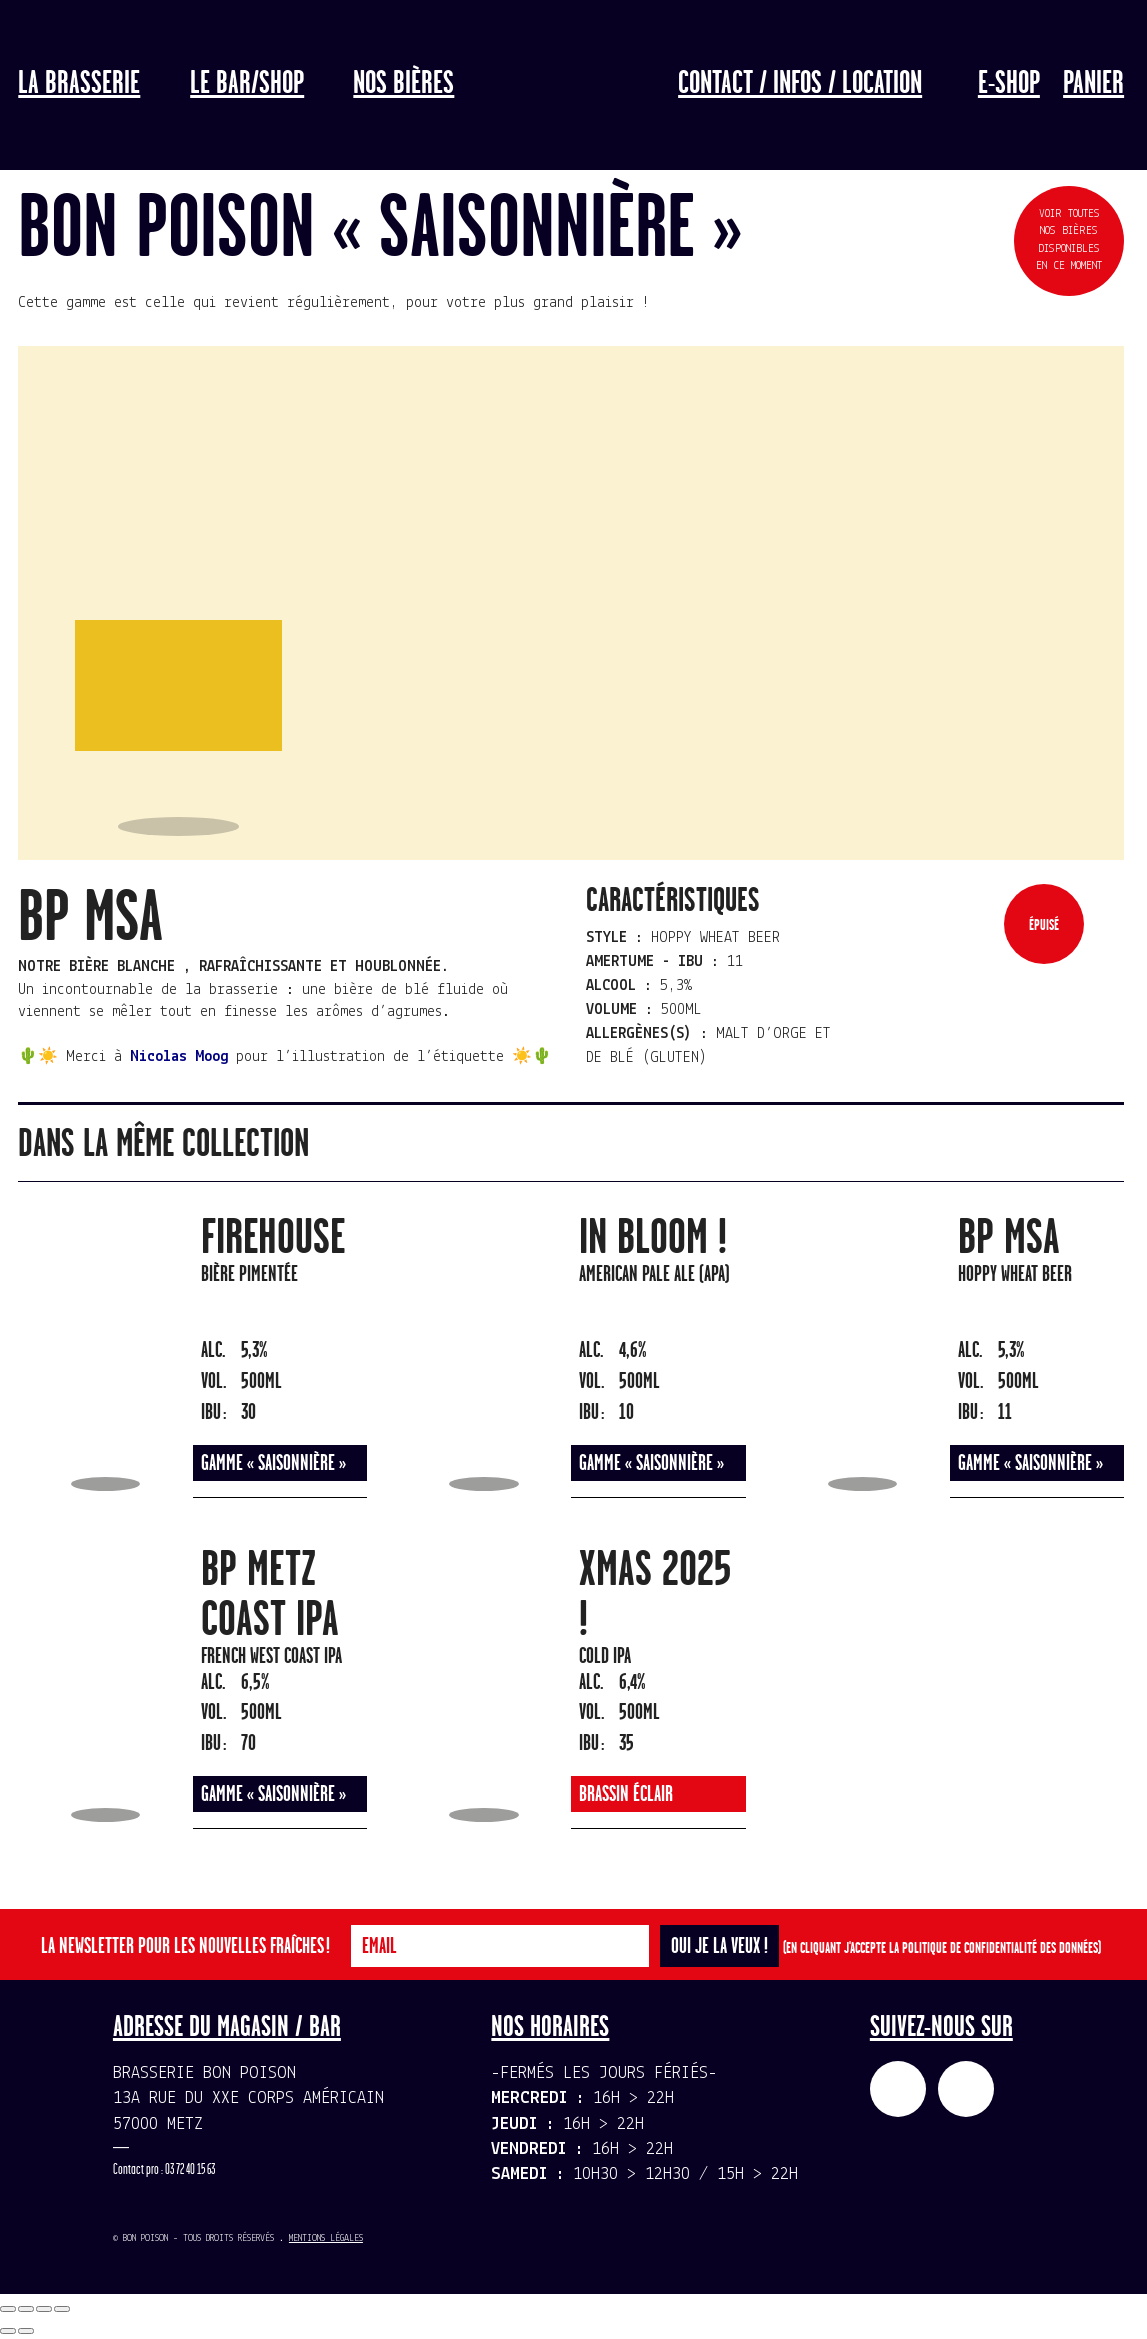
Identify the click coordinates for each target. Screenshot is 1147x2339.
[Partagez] (26, 2309)
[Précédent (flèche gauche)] (8, 2331)
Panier (1093, 84)
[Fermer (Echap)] (8, 2309)
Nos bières (403, 84)
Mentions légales (326, 2238)
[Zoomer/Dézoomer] (62, 2309)
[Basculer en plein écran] (44, 2309)
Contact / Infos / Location (800, 84)
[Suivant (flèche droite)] (26, 2331)
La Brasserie (79, 84)
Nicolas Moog (179, 1057)
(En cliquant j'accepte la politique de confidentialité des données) (942, 1948)
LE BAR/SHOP (247, 84)
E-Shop (1009, 84)
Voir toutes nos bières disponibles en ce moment (1069, 240)
